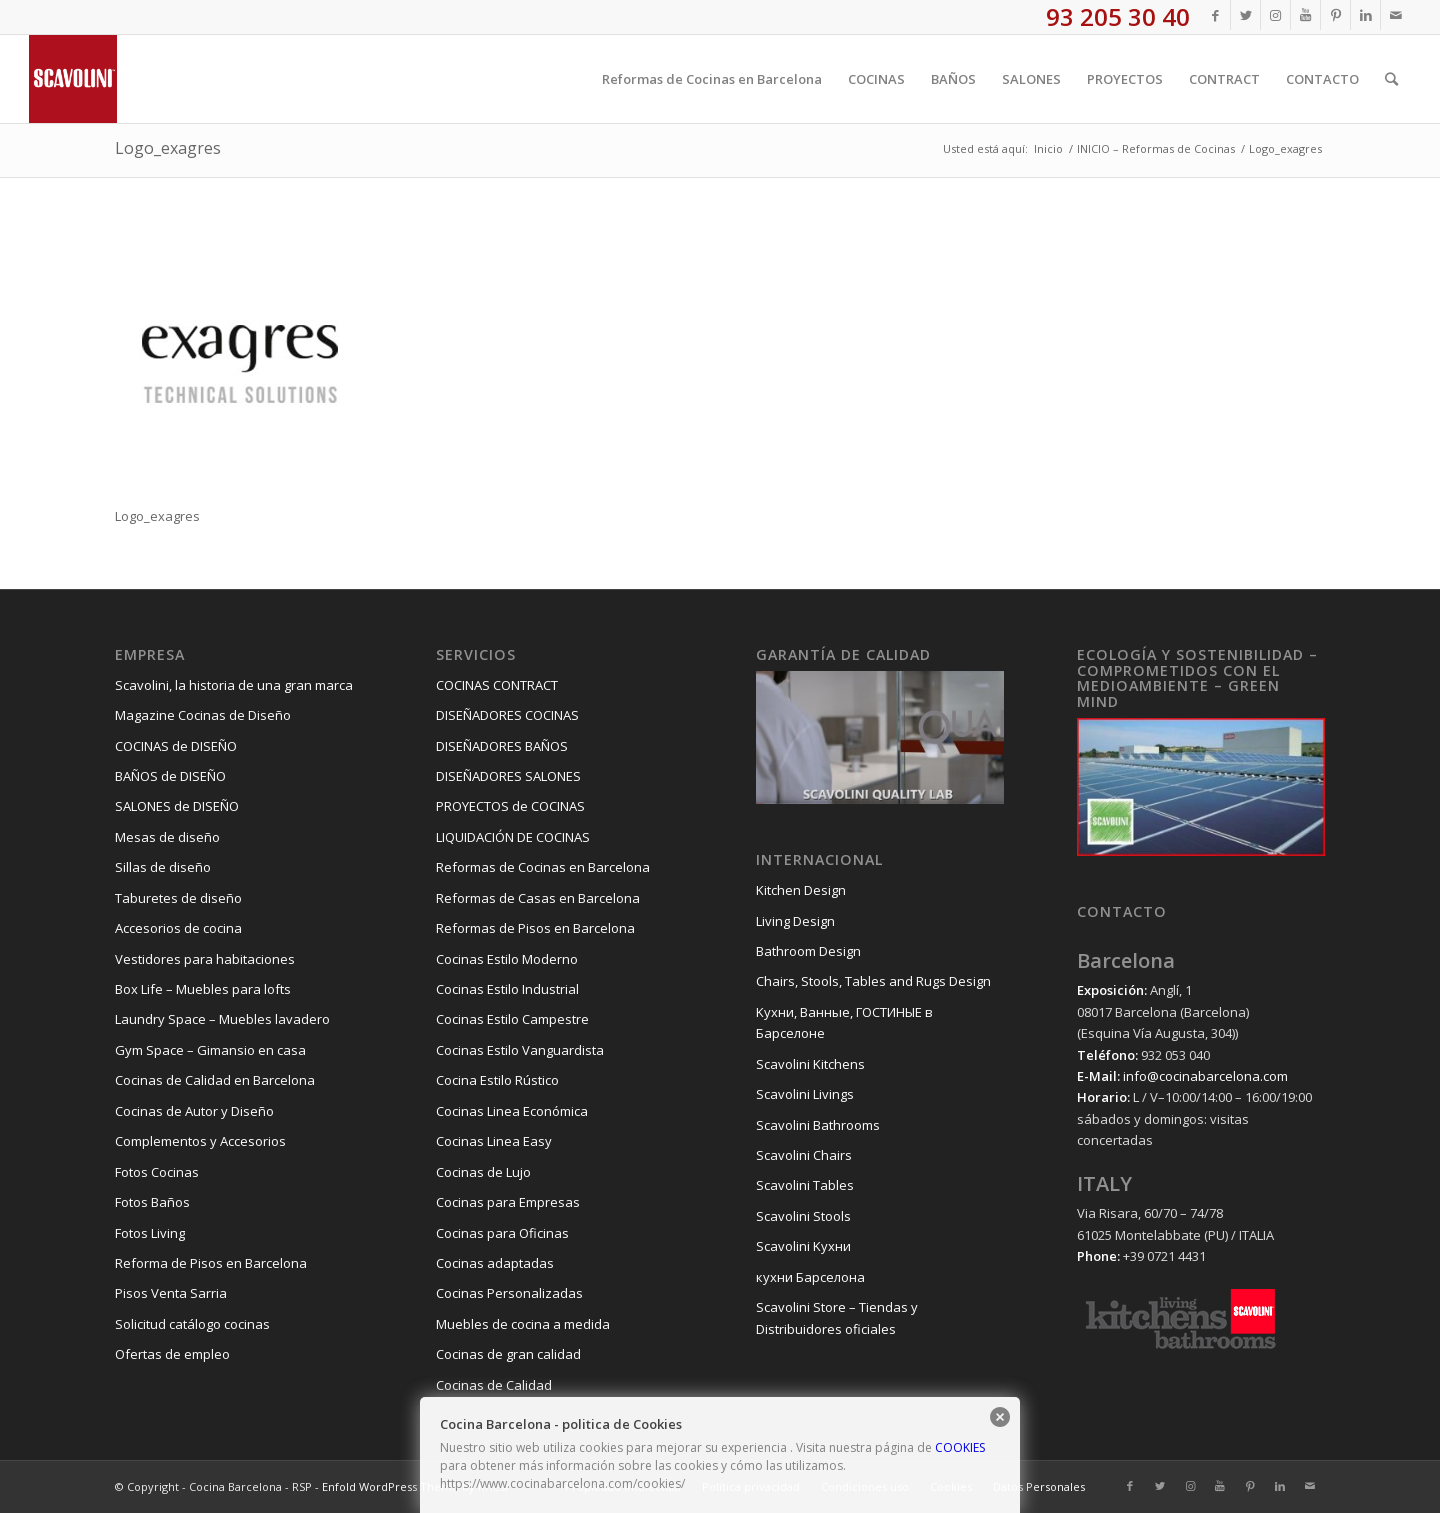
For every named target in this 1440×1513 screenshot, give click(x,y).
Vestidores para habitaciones (205, 959)
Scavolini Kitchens (810, 1064)
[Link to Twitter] (1245, 15)
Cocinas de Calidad (494, 1385)
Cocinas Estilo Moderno (507, 959)
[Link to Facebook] (1215, 15)
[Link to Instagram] (1275, 15)
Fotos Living (150, 1233)
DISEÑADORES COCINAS (507, 715)
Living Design (795, 921)
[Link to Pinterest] (1335, 15)
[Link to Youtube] (1305, 15)
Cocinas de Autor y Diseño (194, 1111)
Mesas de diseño (167, 837)
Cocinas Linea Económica (512, 1111)
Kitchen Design (801, 890)
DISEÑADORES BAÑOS (502, 746)
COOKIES (960, 1447)
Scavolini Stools (803, 1216)
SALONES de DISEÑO (177, 806)
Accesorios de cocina (178, 928)
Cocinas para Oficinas (502, 1233)
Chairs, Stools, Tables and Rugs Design (873, 981)
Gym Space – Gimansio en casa (210, 1050)
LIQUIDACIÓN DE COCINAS (513, 837)
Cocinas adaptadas (495, 1263)
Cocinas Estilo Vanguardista (520, 1050)
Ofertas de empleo (172, 1354)
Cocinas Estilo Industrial (507, 989)
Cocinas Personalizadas (509, 1293)
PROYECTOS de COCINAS (510, 806)
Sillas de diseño (163, 867)
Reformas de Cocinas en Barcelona (543, 867)
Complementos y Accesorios (200, 1141)
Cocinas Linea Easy (494, 1141)
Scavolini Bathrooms (818, 1125)
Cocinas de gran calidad (508, 1354)
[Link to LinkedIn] (1365, 15)
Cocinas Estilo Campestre (512, 1019)
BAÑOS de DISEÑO (170, 776)
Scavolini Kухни (803, 1246)
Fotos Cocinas (157, 1172)
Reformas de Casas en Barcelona (538, 898)
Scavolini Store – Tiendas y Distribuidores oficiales (837, 1317)
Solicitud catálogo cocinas (192, 1324)
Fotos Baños (152, 1202)
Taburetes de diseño (178, 898)
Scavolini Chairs (804, 1155)
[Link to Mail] (1396, 15)
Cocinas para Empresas (508, 1202)
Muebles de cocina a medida (523, 1324)
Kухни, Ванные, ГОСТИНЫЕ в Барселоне (844, 1022)
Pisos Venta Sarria (171, 1293)
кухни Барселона (810, 1277)
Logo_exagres (168, 148)
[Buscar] (1391, 79)
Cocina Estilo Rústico (497, 1080)
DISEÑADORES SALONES (508, 776)
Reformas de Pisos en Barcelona (535, 928)
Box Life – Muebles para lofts (203, 989)
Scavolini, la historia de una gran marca (234, 685)
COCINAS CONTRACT (497, 685)
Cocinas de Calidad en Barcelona (215, 1080)
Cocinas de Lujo (483, 1172)
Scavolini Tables (805, 1185)
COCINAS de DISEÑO (176, 746)
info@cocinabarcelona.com (1205, 1076)
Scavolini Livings (805, 1094)
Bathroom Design (808, 951)
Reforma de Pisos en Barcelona (211, 1263)
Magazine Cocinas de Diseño (203, 715)
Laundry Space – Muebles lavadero (222, 1019)
